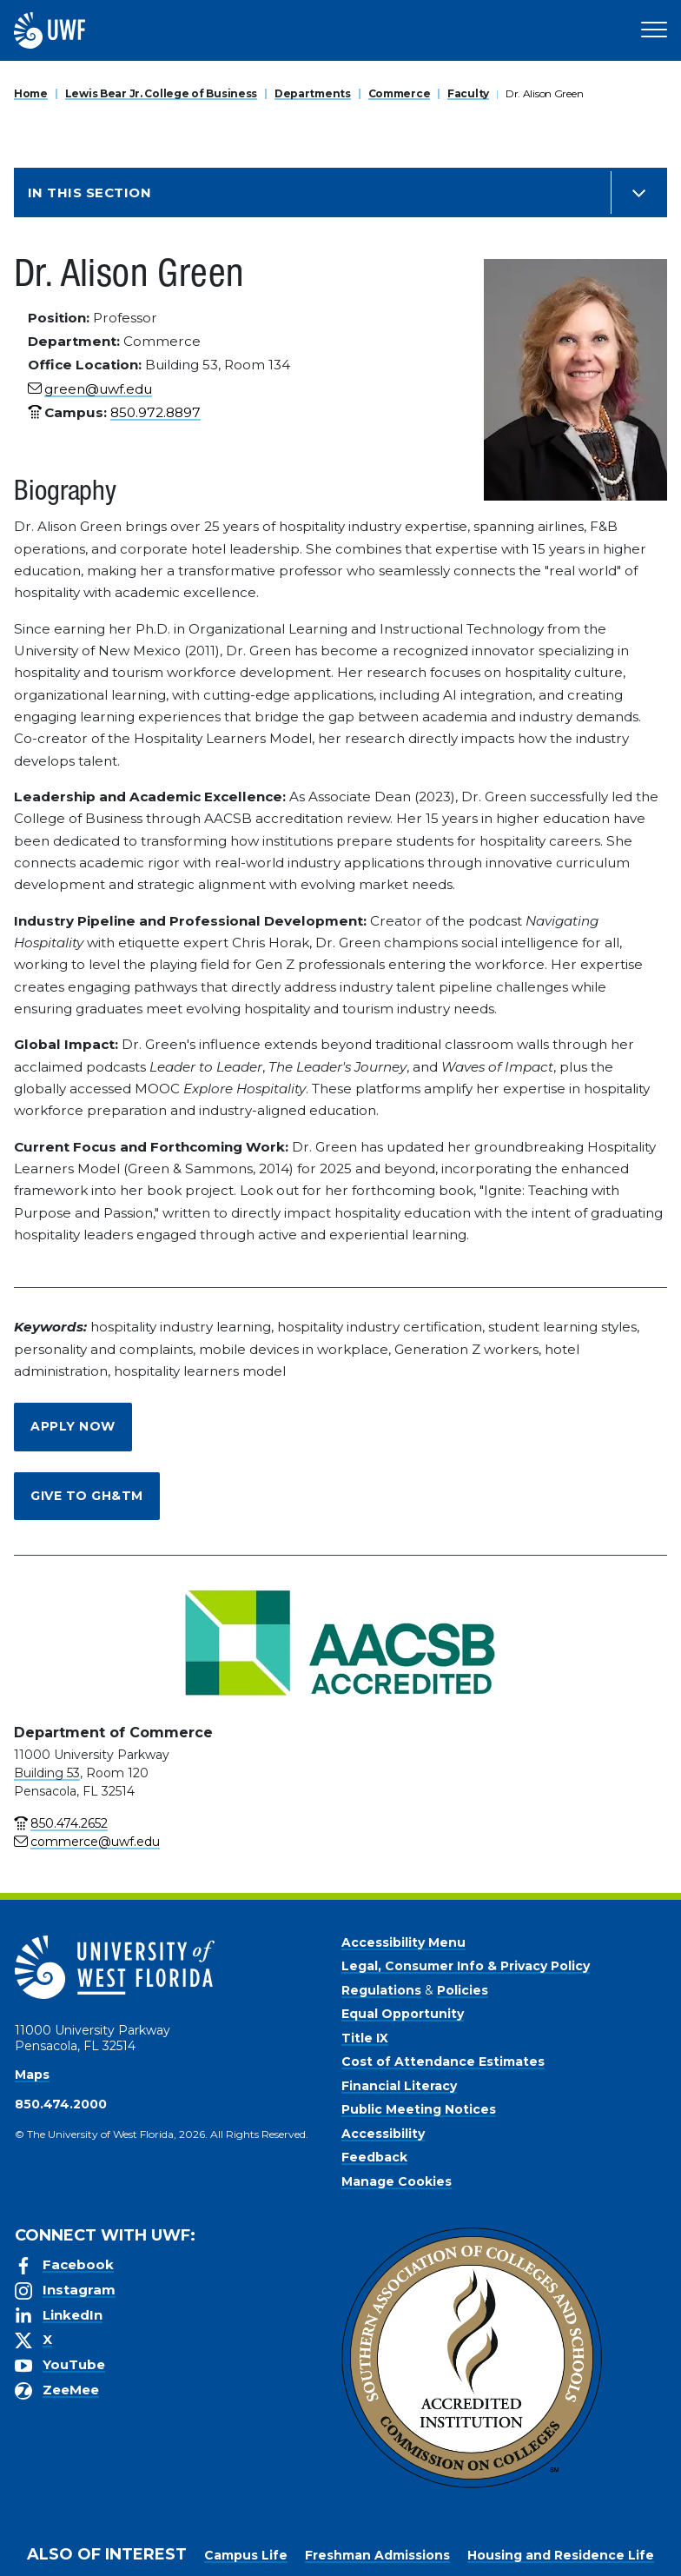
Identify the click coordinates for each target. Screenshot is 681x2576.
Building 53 (47, 1773)
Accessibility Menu (403, 1942)
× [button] (666, 2535)
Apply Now (73, 1426)
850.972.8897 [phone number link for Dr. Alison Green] (155, 412)
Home (31, 93)
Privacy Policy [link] (412, 2549)
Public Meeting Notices (418, 2109)
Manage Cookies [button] (599, 2549)
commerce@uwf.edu (95, 1841)
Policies (462, 1990)
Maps (32, 2074)
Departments (312, 93)
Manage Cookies (396, 2181)
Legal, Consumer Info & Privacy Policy (465, 1966)
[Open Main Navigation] (654, 30)
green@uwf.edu (98, 389)
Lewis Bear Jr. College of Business (161, 93)
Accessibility (383, 2133)
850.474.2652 (69, 1823)
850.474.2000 (61, 2104)
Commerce (399, 93)
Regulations (381, 1990)
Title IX (364, 2038)
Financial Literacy (399, 2086)
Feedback (374, 2157)
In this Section (89, 192)
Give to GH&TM (86, 1496)
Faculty (468, 93)
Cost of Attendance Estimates (443, 2061)
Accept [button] (506, 2549)
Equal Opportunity (402, 2014)
